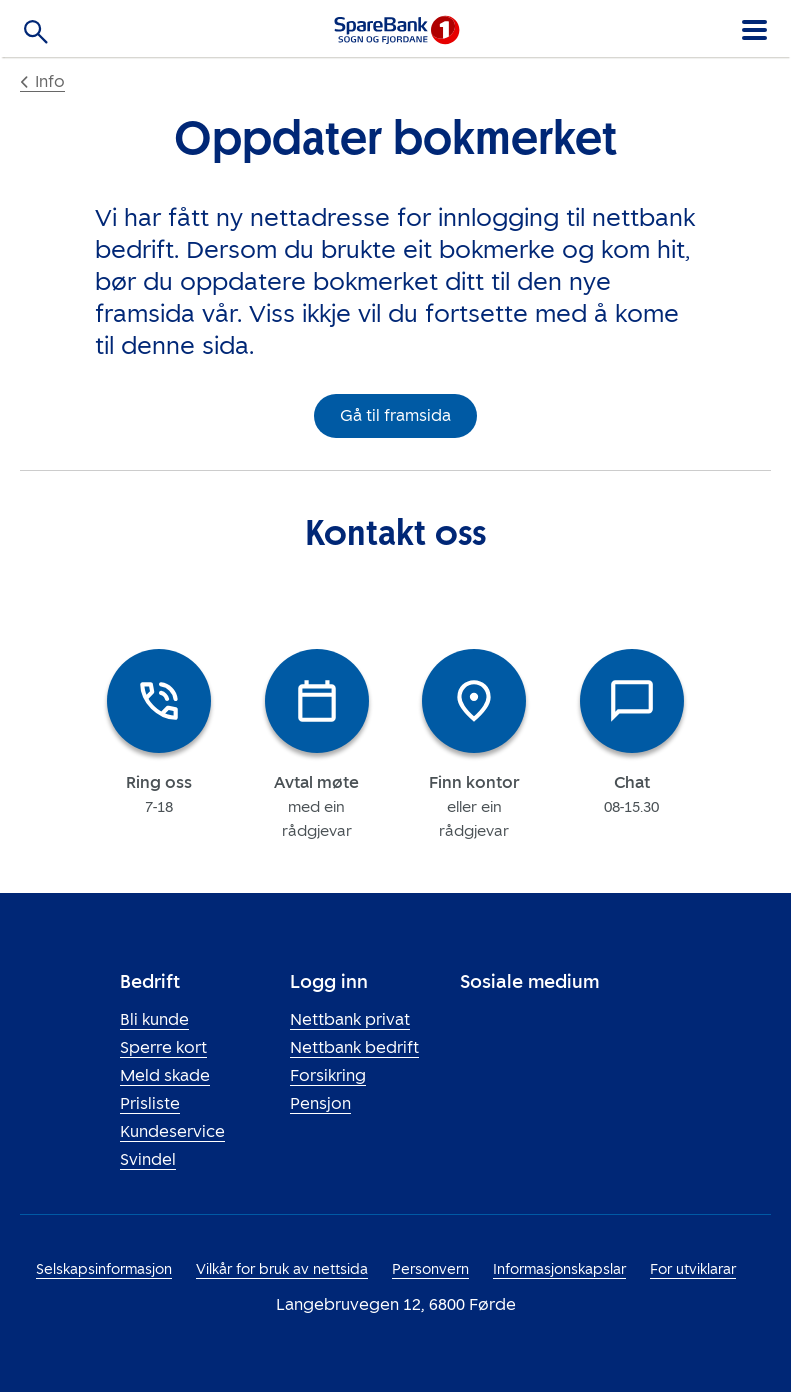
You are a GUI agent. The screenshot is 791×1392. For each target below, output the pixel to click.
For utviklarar (693, 1269)
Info (42, 82)
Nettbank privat (350, 1019)
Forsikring (328, 1075)
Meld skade (165, 1075)
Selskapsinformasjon (104, 1269)
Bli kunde (154, 1019)
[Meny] (753, 26)
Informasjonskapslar (559, 1269)
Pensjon (320, 1103)
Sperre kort (163, 1047)
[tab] (159, 744)
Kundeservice (172, 1131)
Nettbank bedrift (354, 1047)
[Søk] (36, 35)
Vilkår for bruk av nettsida (282, 1269)
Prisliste (150, 1103)
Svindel (148, 1159)
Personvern (430, 1269)
